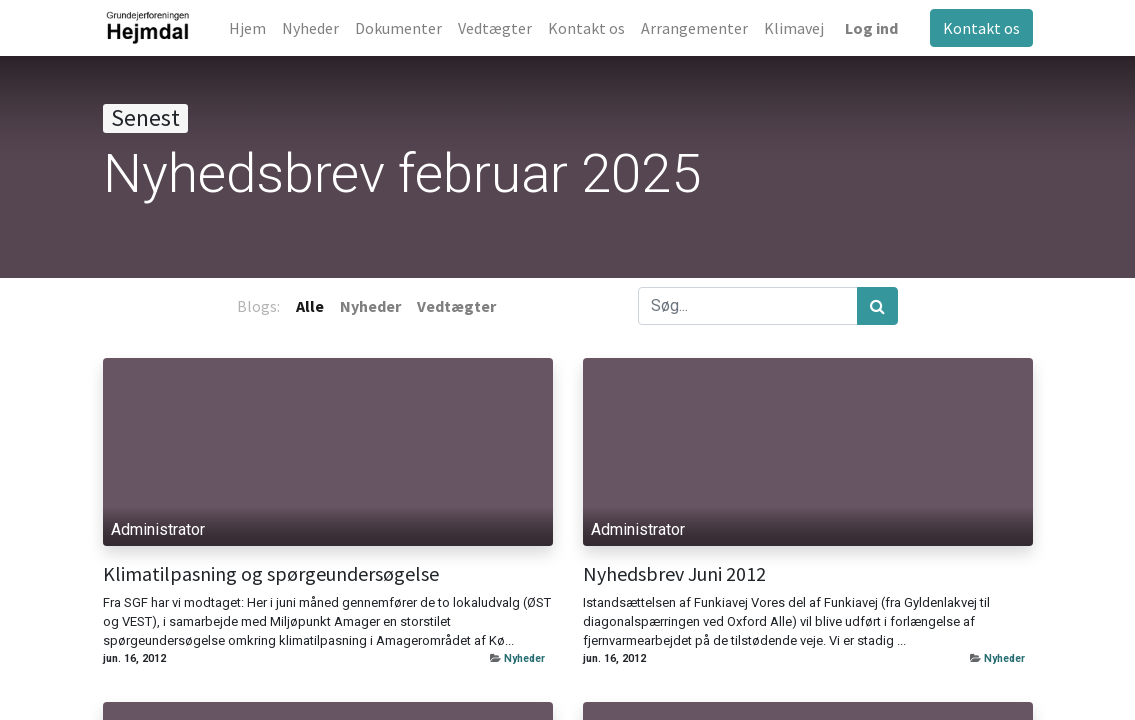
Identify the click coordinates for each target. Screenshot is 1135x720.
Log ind (871, 28)
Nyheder (524, 658)
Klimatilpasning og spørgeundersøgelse (271, 574)
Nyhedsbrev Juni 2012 (674, 574)
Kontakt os (981, 28)
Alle (310, 306)
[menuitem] (247, 28)
